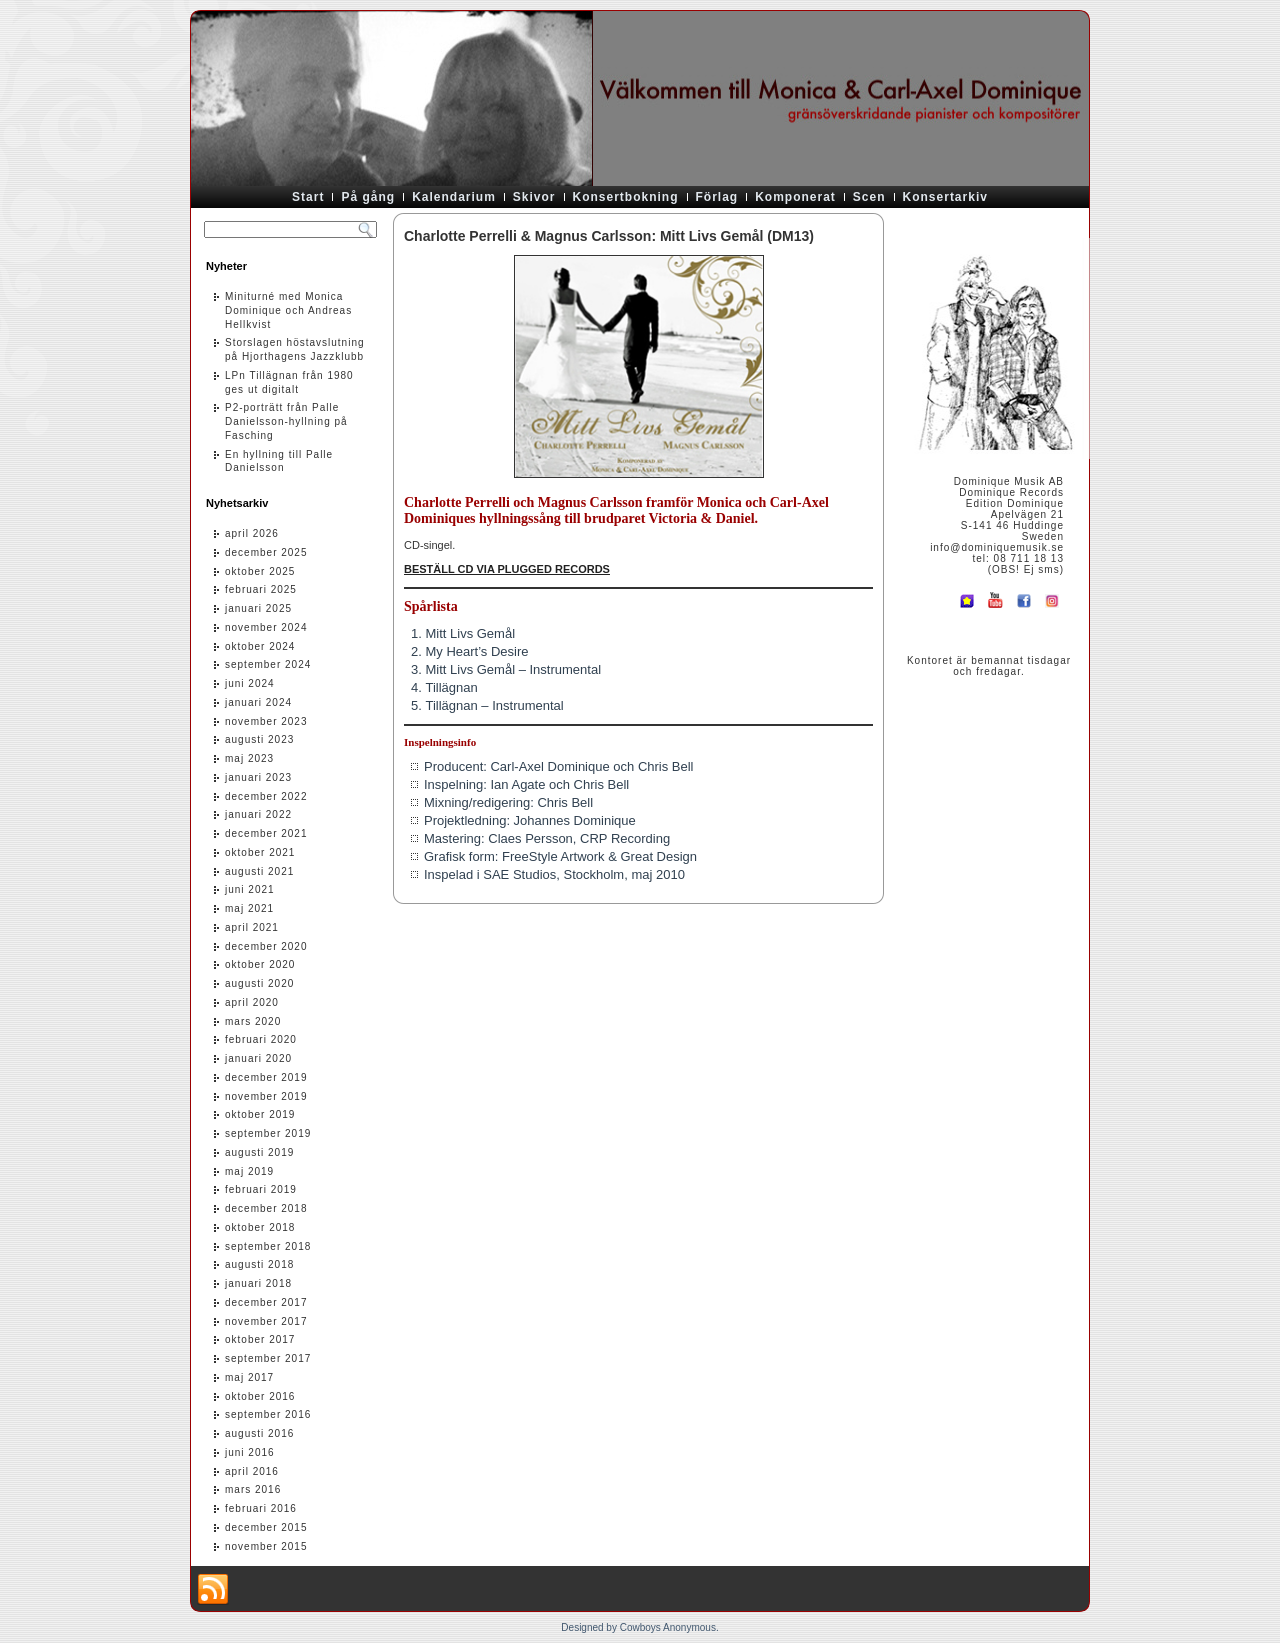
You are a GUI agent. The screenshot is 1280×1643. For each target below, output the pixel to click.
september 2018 (268, 1246)
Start (308, 197)
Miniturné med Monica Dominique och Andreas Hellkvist (288, 310)
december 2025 (266, 552)
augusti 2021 (259, 871)
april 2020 (252, 1002)
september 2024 (268, 664)
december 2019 (266, 1077)
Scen (869, 197)
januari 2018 (258, 1283)
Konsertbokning (626, 197)
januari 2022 (258, 814)
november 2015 (266, 1546)
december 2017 (266, 1302)
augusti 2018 (259, 1264)
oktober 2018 (260, 1227)
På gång (368, 197)
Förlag (717, 197)
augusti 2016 (259, 1433)
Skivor (534, 197)
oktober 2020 (260, 964)
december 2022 (266, 796)
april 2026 (252, 533)
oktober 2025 (260, 571)
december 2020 (266, 946)
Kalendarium (454, 197)
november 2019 (266, 1096)
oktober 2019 (260, 1114)
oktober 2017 (260, 1339)
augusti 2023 (259, 739)
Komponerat (795, 197)
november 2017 (266, 1321)
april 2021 (252, 927)
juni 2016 (250, 1452)
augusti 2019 (259, 1152)
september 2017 (268, 1358)
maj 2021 (249, 908)
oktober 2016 (260, 1396)
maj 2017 (249, 1377)
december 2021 (266, 833)
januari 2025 (258, 608)
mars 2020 (253, 1021)
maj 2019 (249, 1171)
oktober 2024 (260, 646)
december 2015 (266, 1527)
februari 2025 (261, 589)
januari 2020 (258, 1058)
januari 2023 (258, 777)
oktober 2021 (260, 852)
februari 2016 (261, 1508)
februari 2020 (261, 1039)
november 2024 (266, 627)
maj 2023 (249, 758)
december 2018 (266, 1208)
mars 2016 (253, 1489)
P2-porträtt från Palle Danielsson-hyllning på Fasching (286, 421)
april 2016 (252, 1471)
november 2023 (266, 721)
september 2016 (268, 1414)
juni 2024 (250, 683)
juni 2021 (250, 889)
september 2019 (268, 1133)
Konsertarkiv (945, 197)
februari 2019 (261, 1189)
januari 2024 (258, 702)
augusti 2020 (259, 983)
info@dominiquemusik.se (997, 547)
